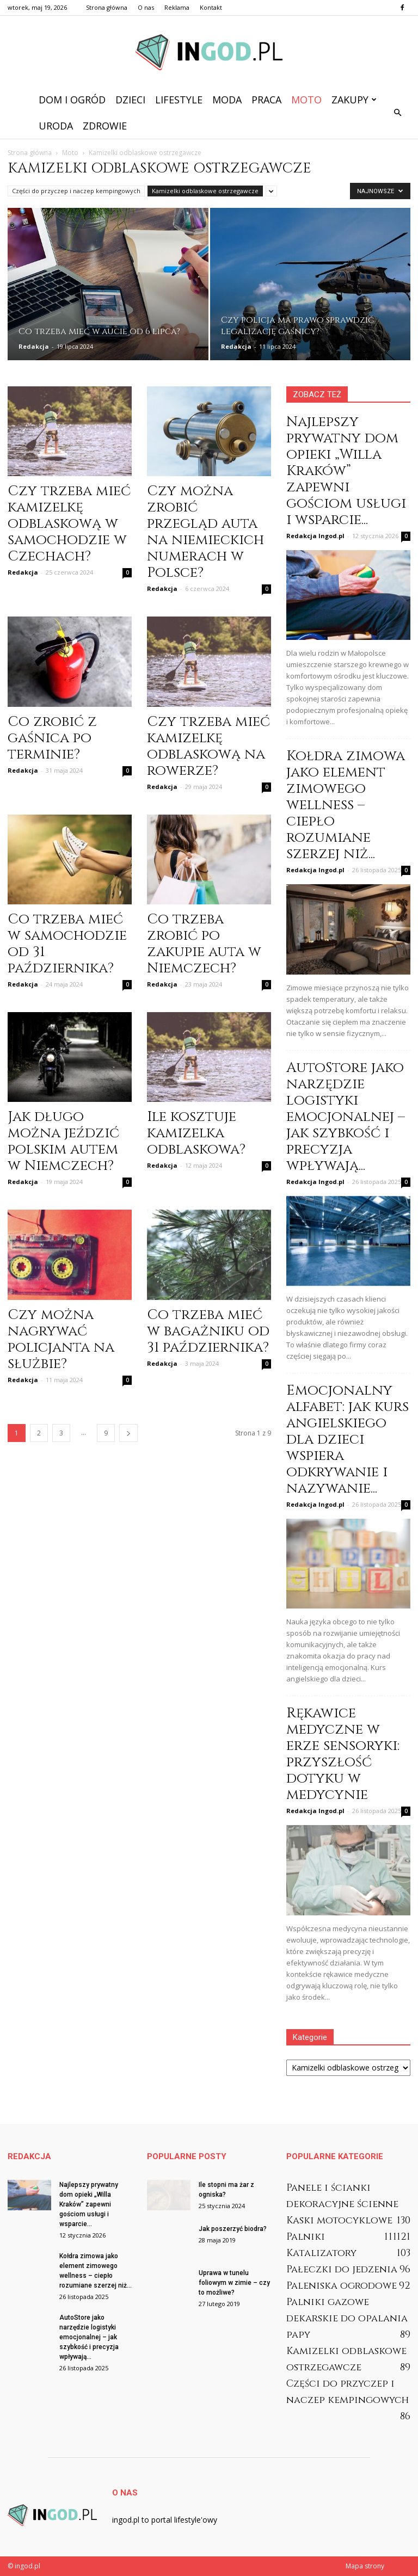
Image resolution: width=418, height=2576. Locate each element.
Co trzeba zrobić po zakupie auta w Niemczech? (204, 944)
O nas (146, 7)
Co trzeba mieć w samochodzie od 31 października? (67, 944)
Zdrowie (105, 125)
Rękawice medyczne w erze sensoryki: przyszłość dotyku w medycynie (342, 1754)
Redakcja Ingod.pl (315, 536)
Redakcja (34, 346)
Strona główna (106, 7)
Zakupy (354, 99)
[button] (397, 113)
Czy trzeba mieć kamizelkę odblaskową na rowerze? (208, 746)
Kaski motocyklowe (339, 2220)
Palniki (305, 2237)
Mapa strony (365, 2566)
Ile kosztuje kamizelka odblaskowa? (196, 1133)
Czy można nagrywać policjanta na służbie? (61, 1339)
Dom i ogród (72, 99)
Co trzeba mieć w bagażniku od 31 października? (208, 1331)
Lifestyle (178, 99)
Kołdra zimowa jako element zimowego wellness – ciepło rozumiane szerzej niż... (345, 805)
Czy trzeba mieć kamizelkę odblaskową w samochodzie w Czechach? (69, 524)
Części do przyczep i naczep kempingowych (76, 191)
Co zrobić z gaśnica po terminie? (52, 738)
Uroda (56, 125)
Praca (266, 99)
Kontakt (211, 7)
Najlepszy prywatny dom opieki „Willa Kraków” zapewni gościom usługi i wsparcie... (346, 470)
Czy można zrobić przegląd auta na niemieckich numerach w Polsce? (205, 532)
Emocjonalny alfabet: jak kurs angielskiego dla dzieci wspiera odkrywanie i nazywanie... (347, 1439)
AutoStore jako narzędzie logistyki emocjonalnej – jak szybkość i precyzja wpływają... (345, 1116)
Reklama (176, 7)
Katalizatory (321, 2253)
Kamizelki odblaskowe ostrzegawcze (205, 191)
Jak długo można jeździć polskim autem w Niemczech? (63, 1141)
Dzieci (130, 99)
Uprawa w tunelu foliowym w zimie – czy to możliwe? (234, 2282)
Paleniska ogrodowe (341, 2285)
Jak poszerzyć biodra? (233, 2229)
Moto (306, 99)
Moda (227, 99)
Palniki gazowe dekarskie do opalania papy (347, 2318)
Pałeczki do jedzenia (341, 2269)
